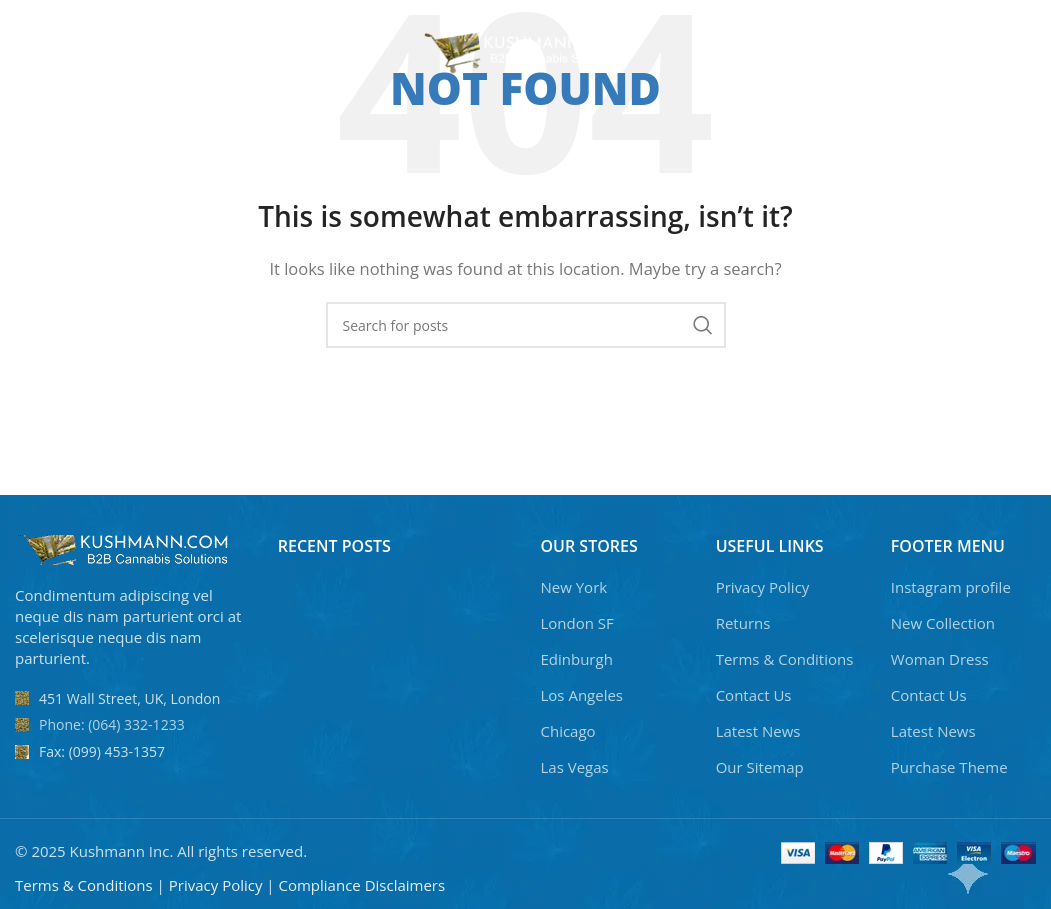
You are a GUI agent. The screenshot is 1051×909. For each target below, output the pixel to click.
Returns (743, 623)
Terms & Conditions (785, 659)
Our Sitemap (760, 767)
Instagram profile (951, 587)
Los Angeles (582, 695)
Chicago (568, 731)
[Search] (885, 50)
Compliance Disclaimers (362, 885)
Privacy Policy (763, 587)
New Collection (943, 623)
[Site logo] (525, 48)
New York (574, 587)
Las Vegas (575, 767)
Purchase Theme (949, 767)
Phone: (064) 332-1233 (112, 724)
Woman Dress (940, 659)
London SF (577, 623)
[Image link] (125, 548)
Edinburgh (577, 659)
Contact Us (754, 695)
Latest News (758, 731)
